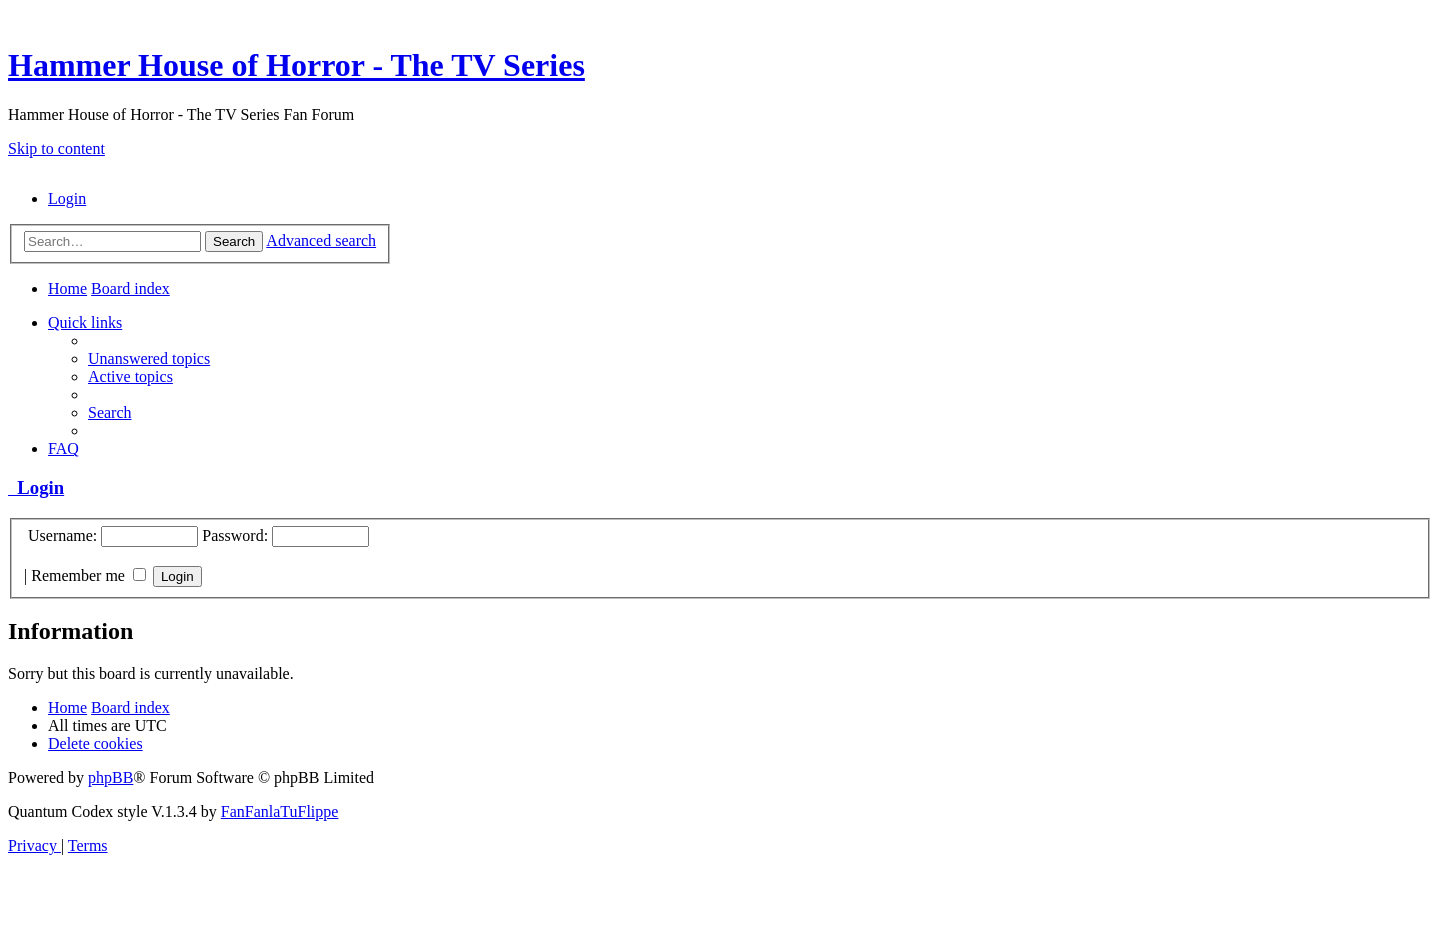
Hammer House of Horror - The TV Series (296, 65)
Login (36, 487)
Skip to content (56, 148)
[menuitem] (67, 198)
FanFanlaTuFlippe (280, 811)
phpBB (110, 777)
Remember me (88, 575)
